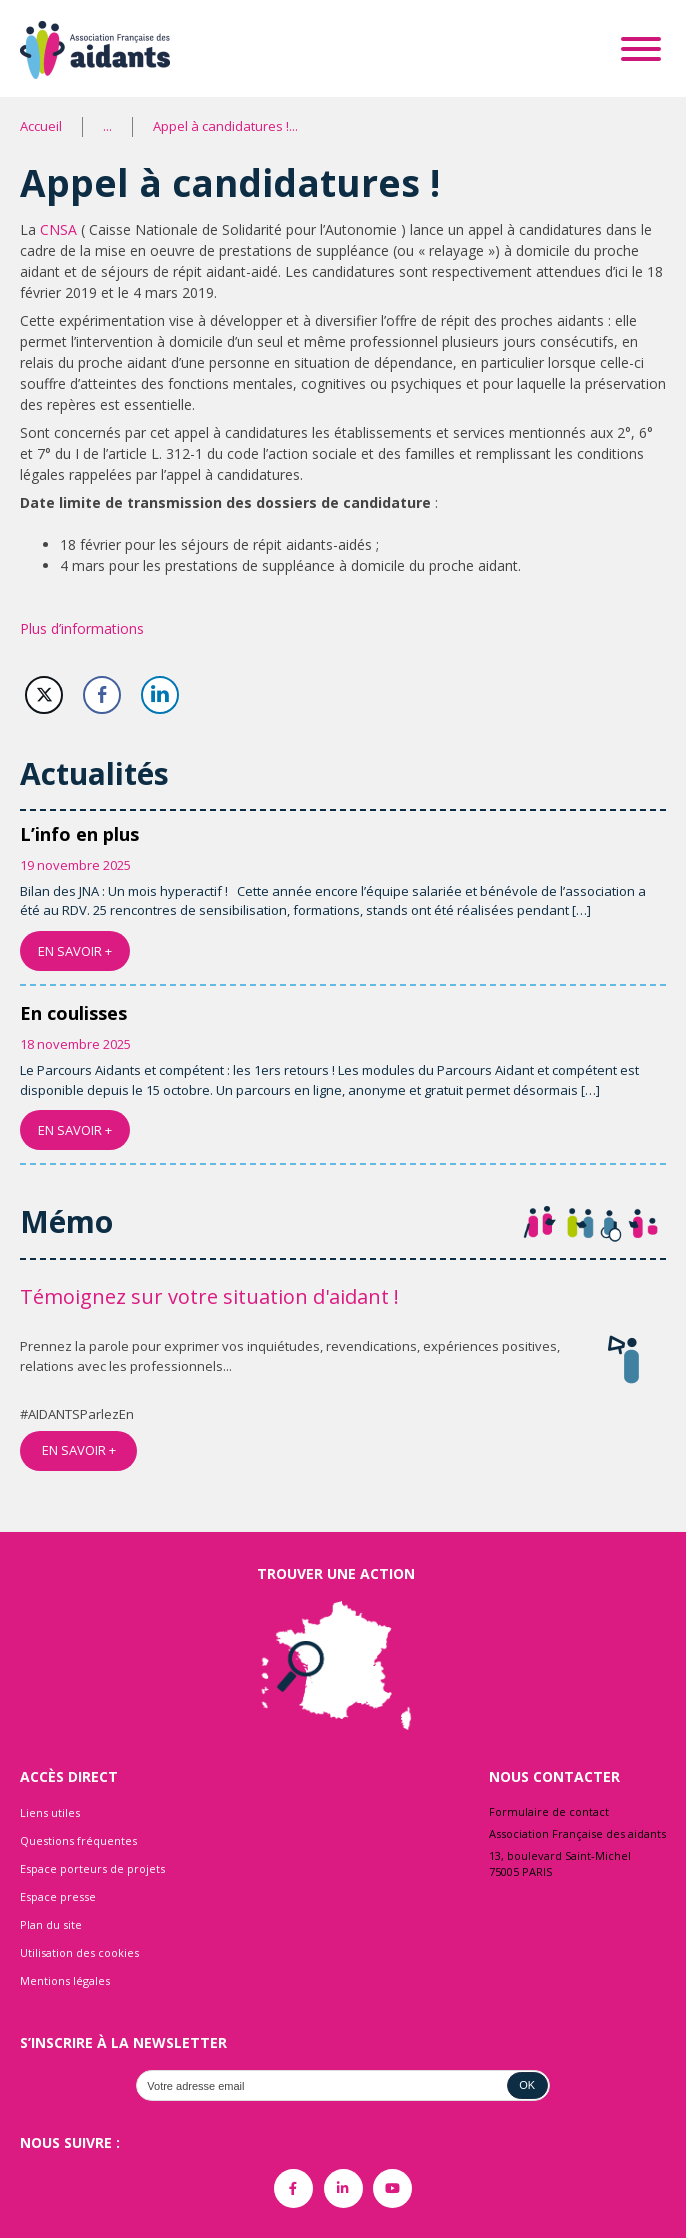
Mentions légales (65, 1980)
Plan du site (51, 1924)
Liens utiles (50, 1812)
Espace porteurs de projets (92, 1868)
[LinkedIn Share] (160, 695)
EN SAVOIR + (75, 951)
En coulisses (73, 1013)
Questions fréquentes (78, 1840)
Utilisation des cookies (79, 1952)
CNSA (60, 229)
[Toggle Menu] (641, 49)
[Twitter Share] (44, 695)
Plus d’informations (82, 628)
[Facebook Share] (102, 695)
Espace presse (58, 1896)
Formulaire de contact (549, 1811)
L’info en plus (79, 834)
